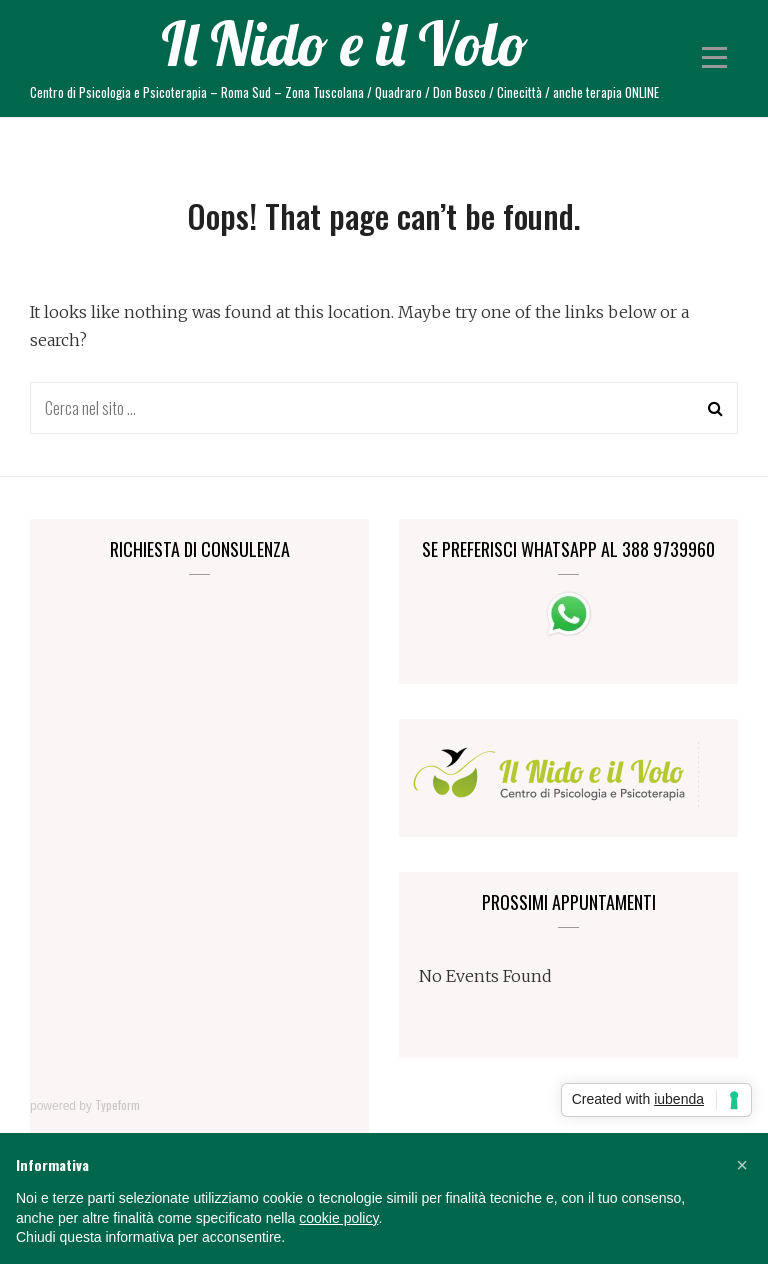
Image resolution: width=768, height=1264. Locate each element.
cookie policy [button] (338, 1218)
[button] (742, 1165)
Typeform (117, 1104)
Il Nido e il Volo (344, 43)
